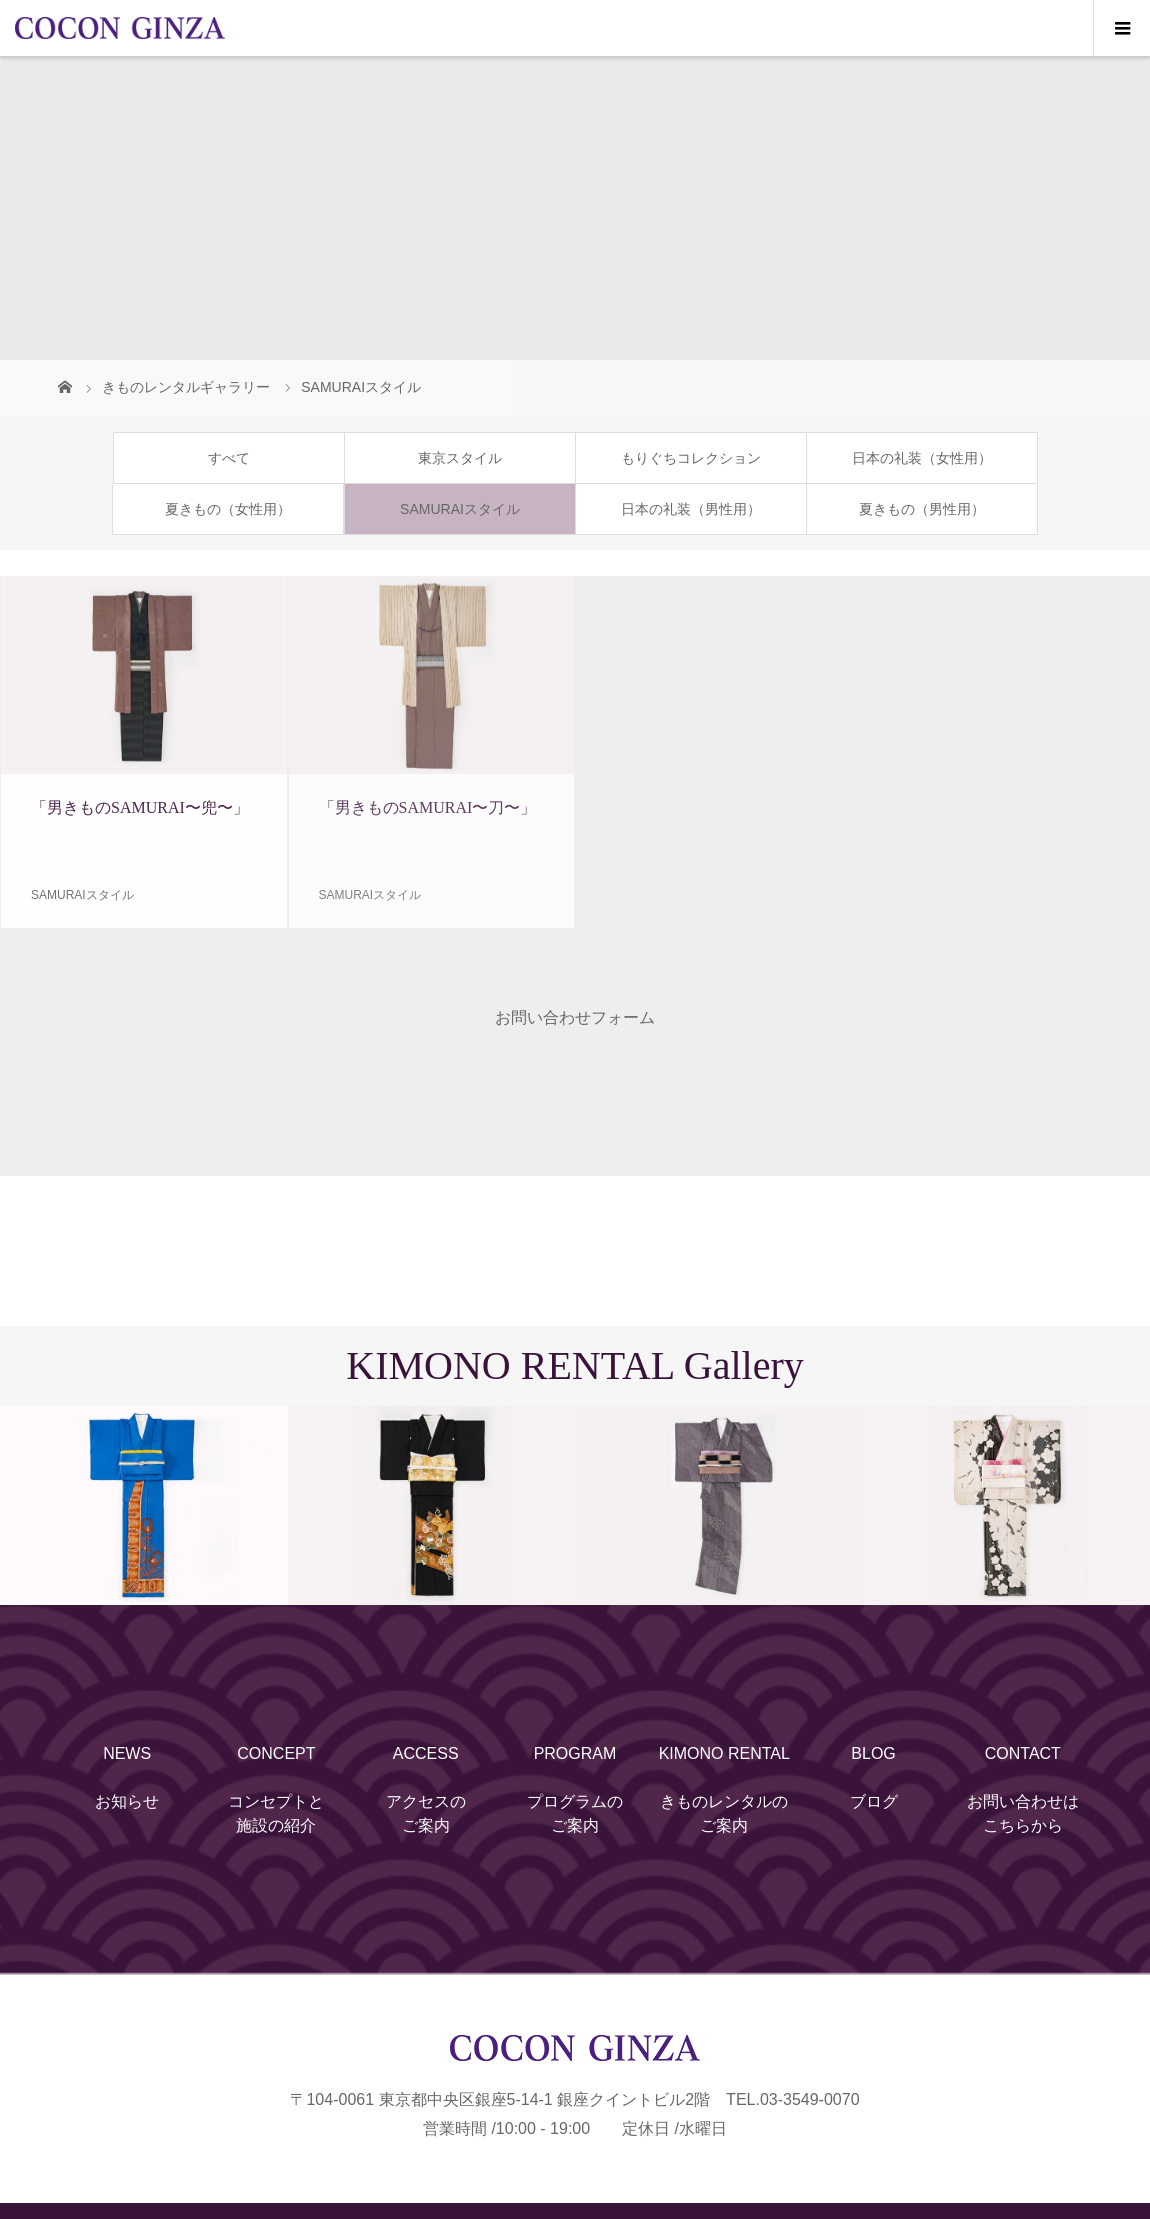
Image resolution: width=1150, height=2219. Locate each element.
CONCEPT (276, 1753)
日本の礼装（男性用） (691, 509)
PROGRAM (575, 1753)
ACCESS (426, 1753)
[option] (144, 1505)
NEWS (127, 1753)
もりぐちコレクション (691, 458)
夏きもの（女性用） (228, 509)
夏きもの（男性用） (922, 509)
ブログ (874, 1801)
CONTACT (1023, 1753)
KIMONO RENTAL (724, 1753)
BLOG (873, 1753)
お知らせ (127, 1801)
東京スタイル (460, 458)
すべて (229, 458)
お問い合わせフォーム (575, 1017)
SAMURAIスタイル (460, 509)
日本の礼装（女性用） (922, 458)
